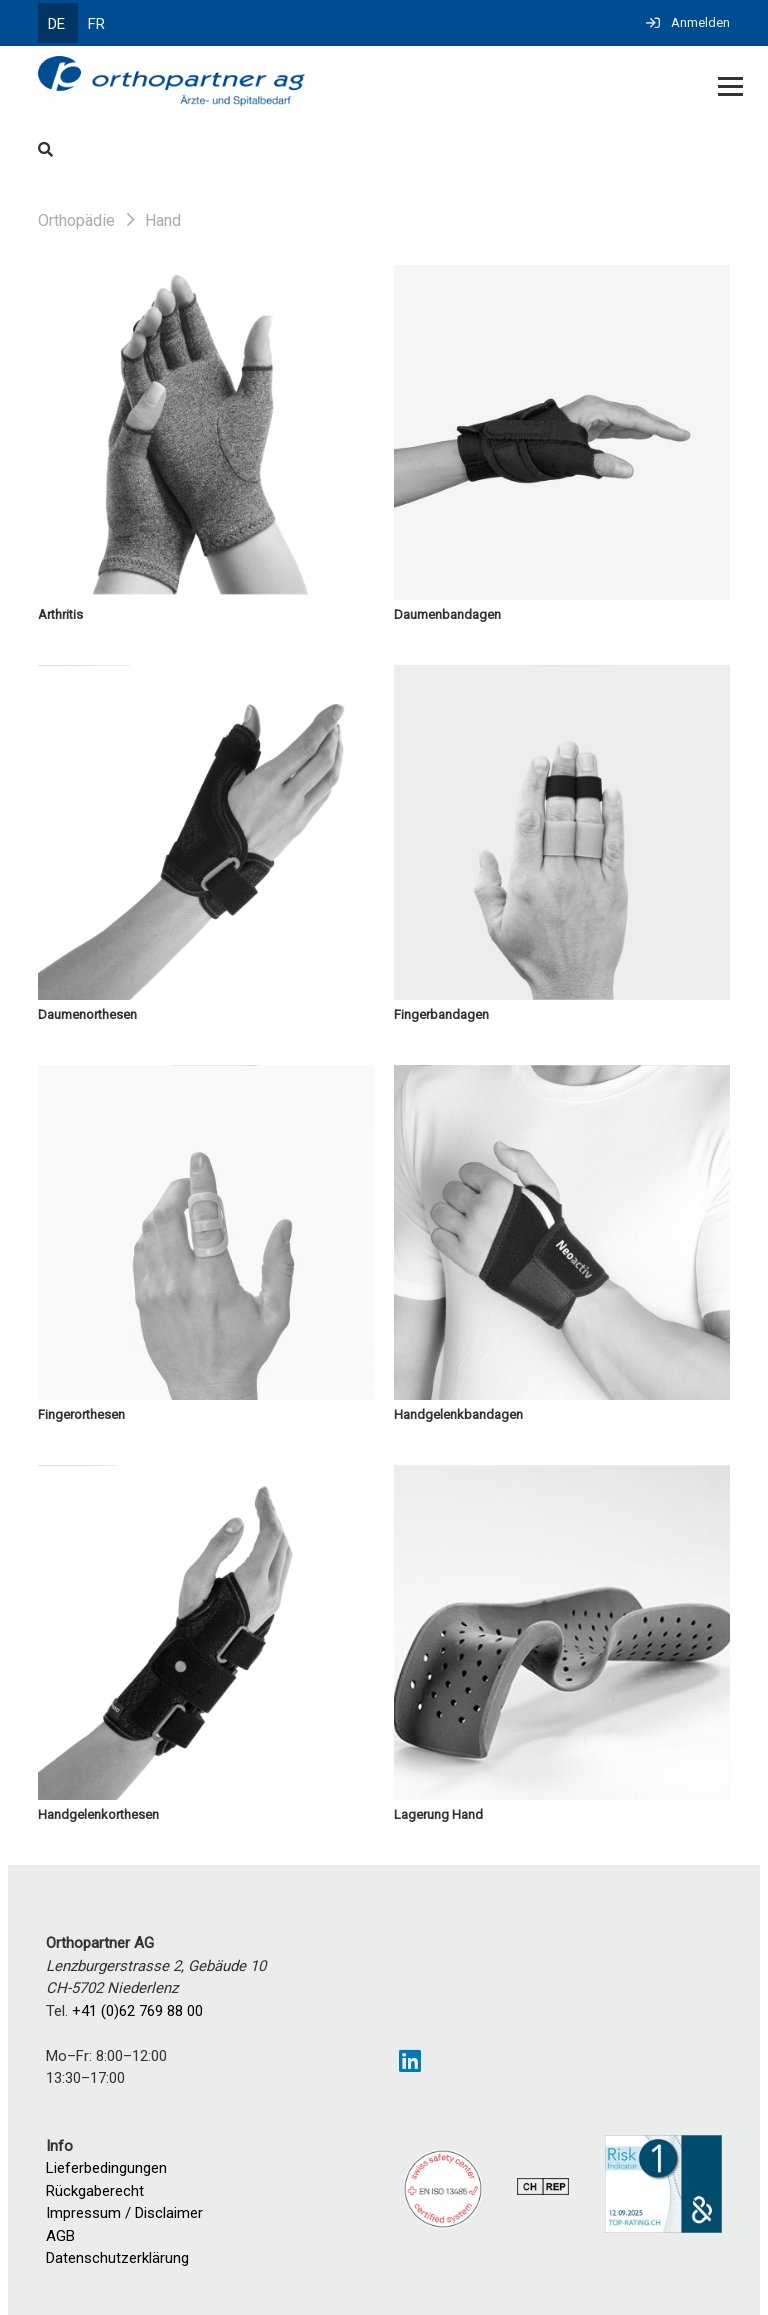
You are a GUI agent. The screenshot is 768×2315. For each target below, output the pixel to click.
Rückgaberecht (95, 2191)
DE (56, 24)
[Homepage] (314, 82)
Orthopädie (76, 220)
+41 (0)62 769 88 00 (137, 2011)
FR (96, 24)
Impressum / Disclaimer (124, 2213)
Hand (163, 220)
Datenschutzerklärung (117, 2258)
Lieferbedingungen (106, 2168)
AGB (60, 2236)
